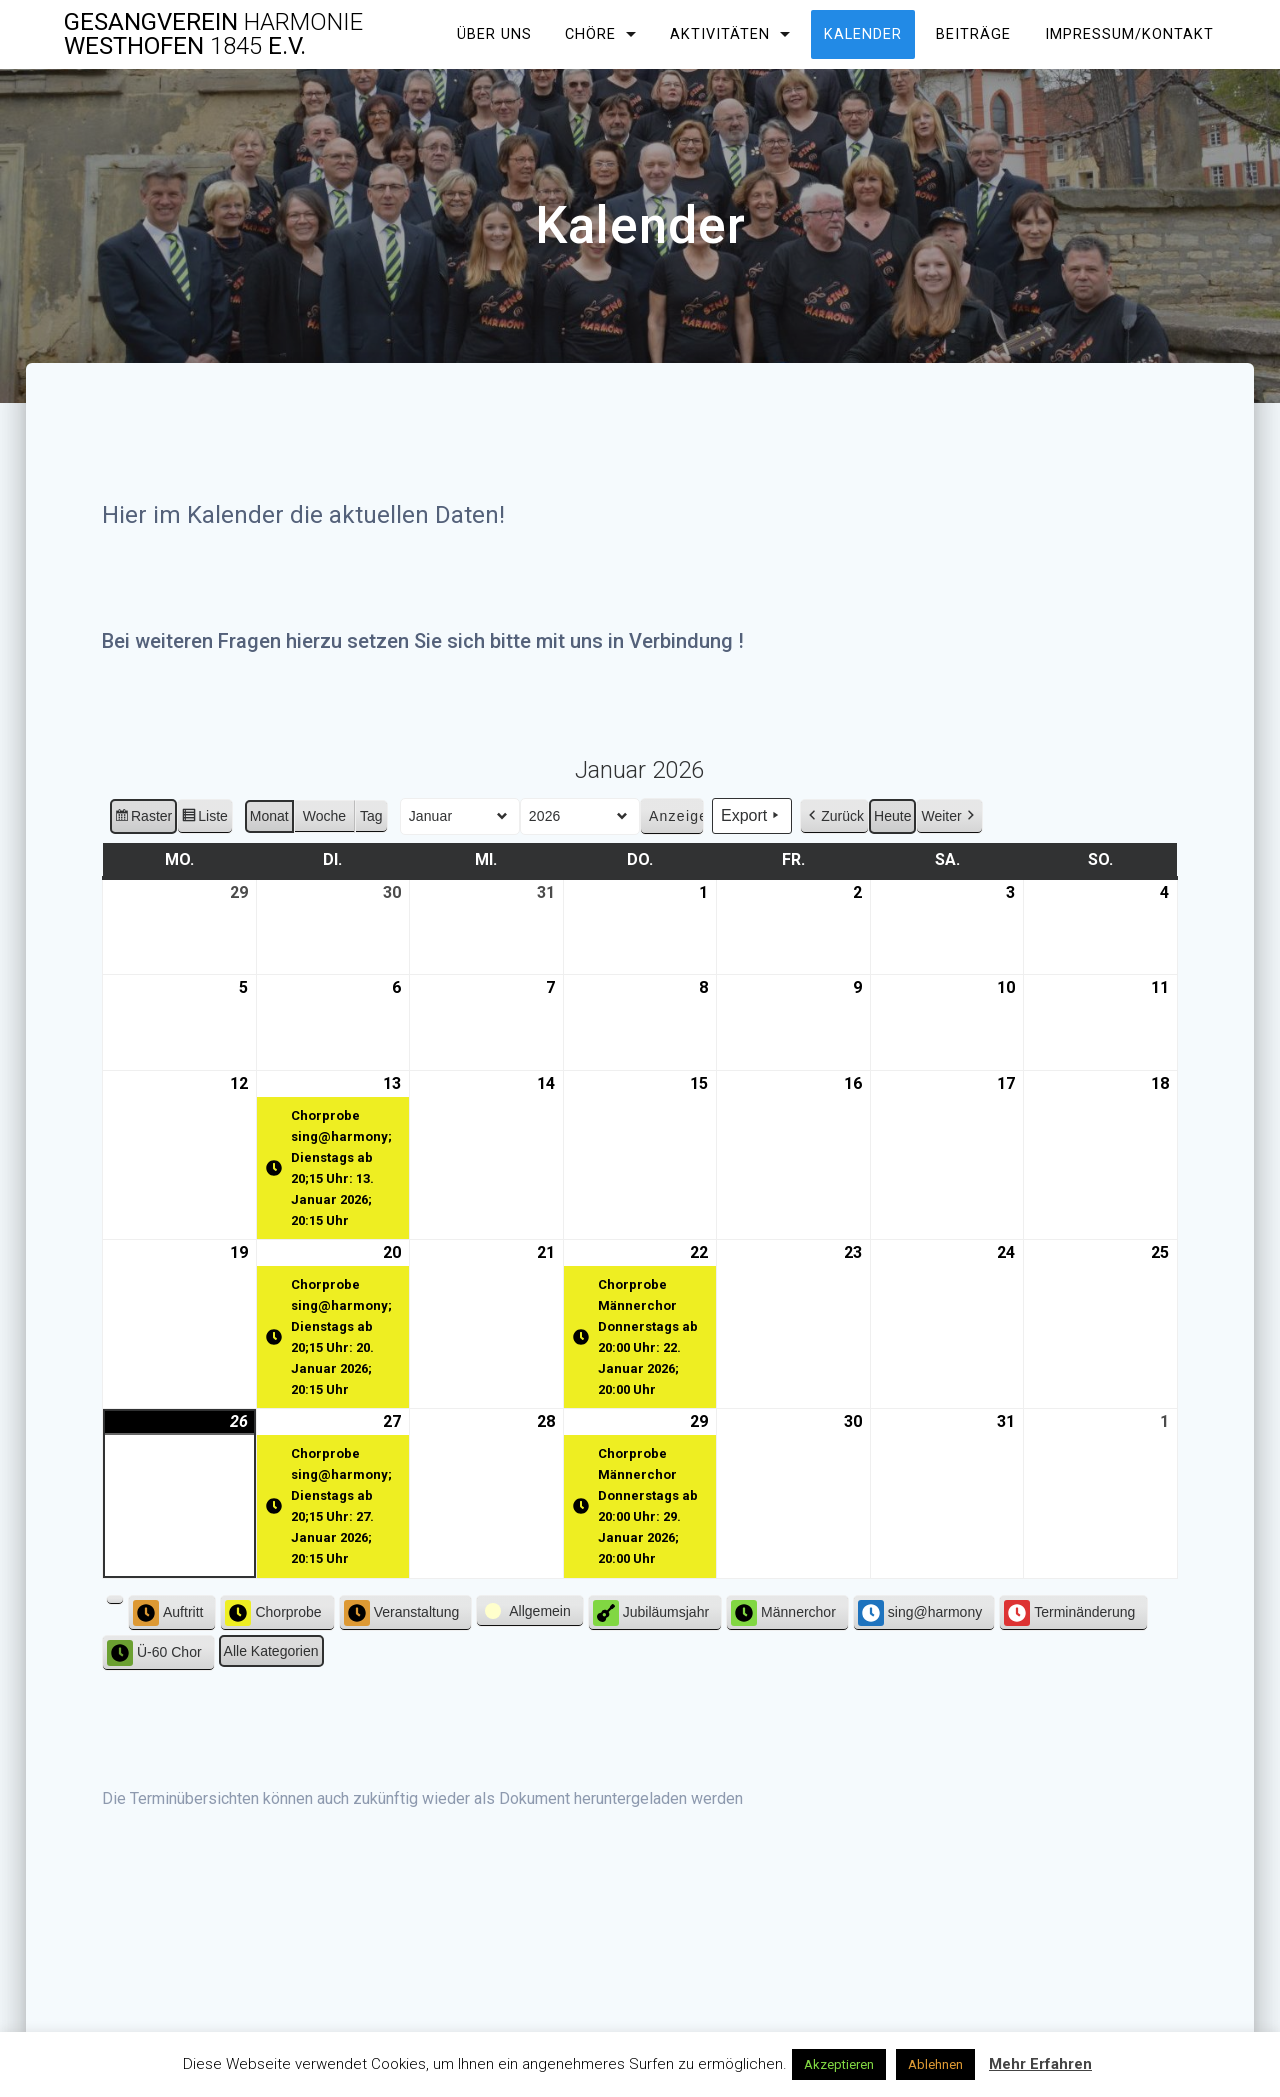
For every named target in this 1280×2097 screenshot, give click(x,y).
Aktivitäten (720, 34)
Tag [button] (371, 816)
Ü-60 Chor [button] (154, 1653)
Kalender (863, 34)
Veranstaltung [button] (402, 1613)
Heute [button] (892, 816)
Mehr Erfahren (1040, 2064)
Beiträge (973, 34)
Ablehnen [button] (935, 2064)
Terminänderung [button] (1069, 1613)
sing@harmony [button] (920, 1613)
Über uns (494, 34)
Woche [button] (324, 816)
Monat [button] (269, 816)
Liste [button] (204, 819)
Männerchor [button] (783, 1613)
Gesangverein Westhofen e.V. (213, 34)
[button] (115, 1600)
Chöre (590, 34)
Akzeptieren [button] (839, 2064)
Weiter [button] (949, 816)
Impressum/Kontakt (1129, 34)
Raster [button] (143, 819)
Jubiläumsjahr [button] (651, 1613)
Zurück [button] (834, 816)
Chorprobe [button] (274, 1613)
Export (752, 817)
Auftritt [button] (168, 1613)
